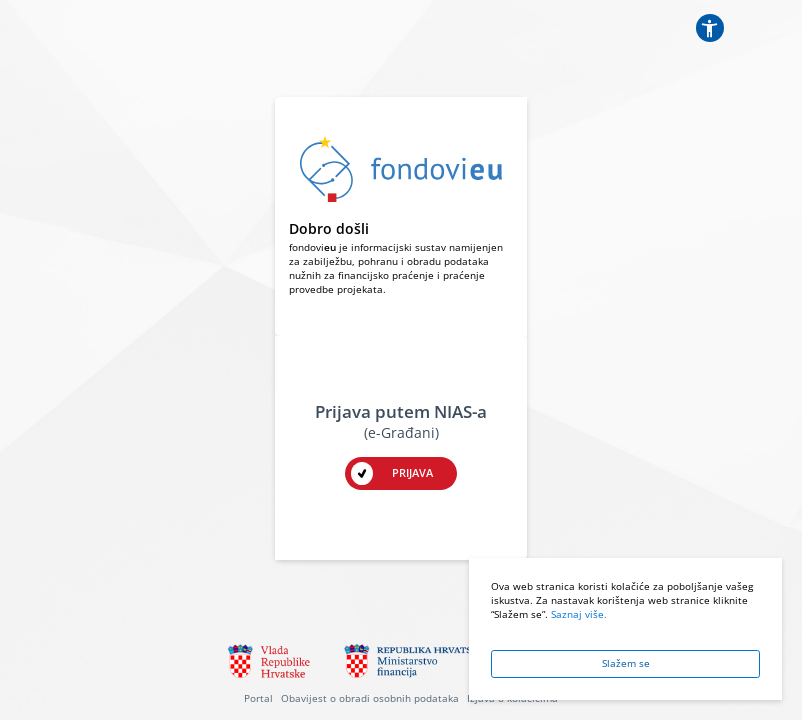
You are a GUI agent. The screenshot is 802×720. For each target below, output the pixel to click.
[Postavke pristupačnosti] (710, 28)
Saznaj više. (579, 614)
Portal (258, 698)
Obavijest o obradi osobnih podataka (370, 698)
